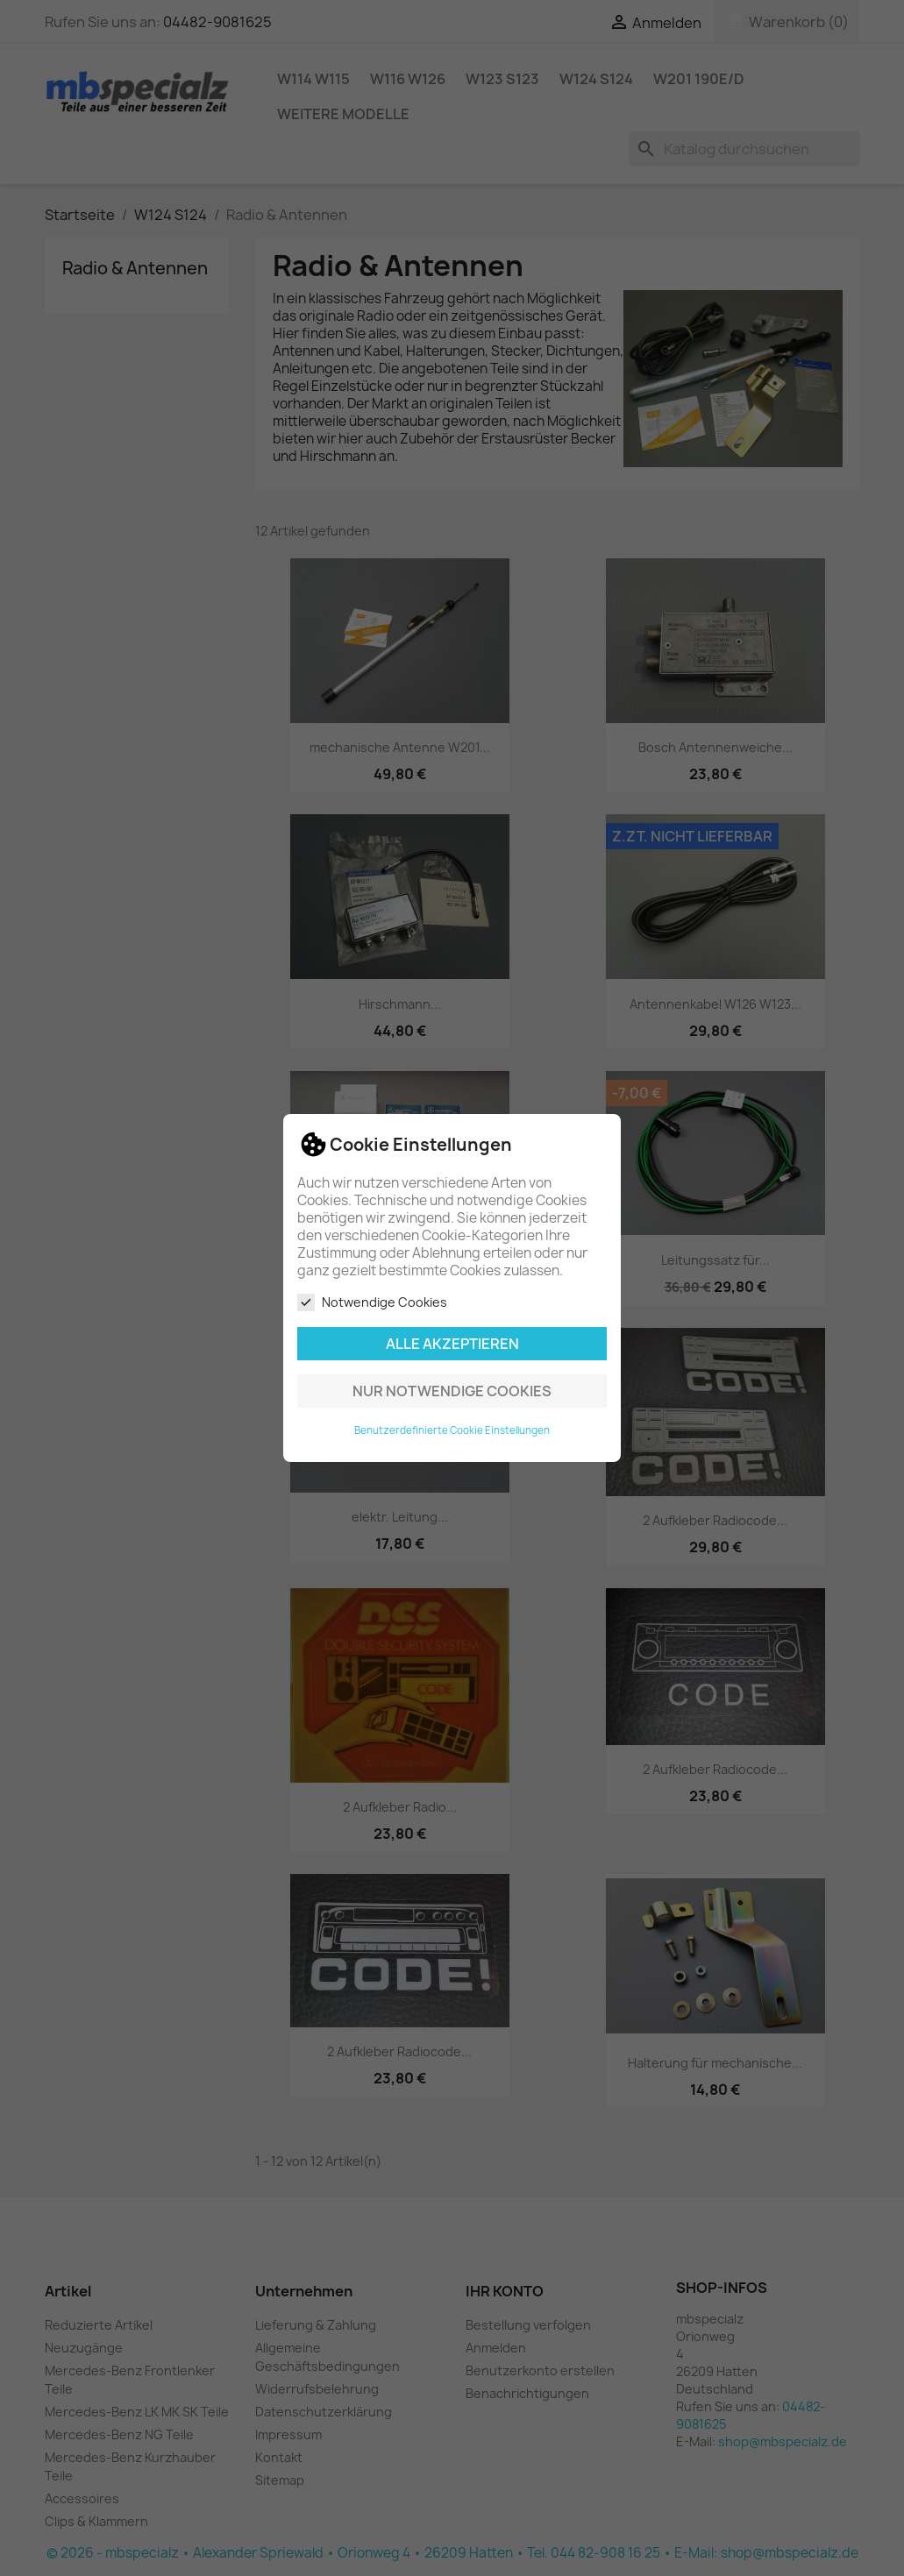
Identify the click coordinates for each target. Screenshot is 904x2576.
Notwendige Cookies (372, 1302)
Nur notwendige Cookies (452, 1391)
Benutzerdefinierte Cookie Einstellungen (452, 1430)
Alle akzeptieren (452, 1343)
